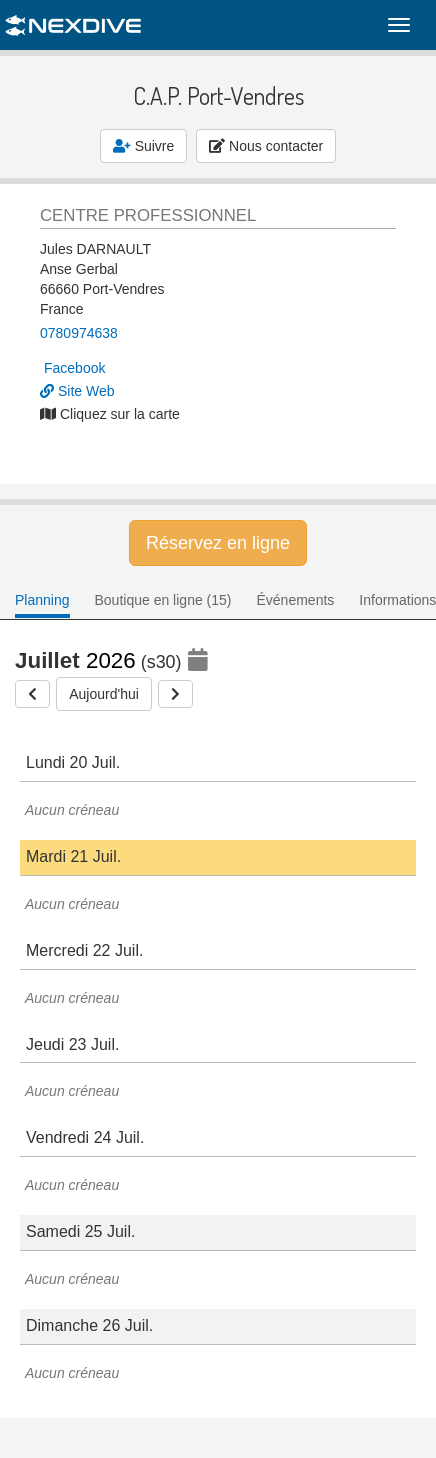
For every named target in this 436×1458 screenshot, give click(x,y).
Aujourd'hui (104, 694)
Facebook (74, 368)
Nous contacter (266, 146)
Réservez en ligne (218, 543)
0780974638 (79, 333)
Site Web (77, 391)
